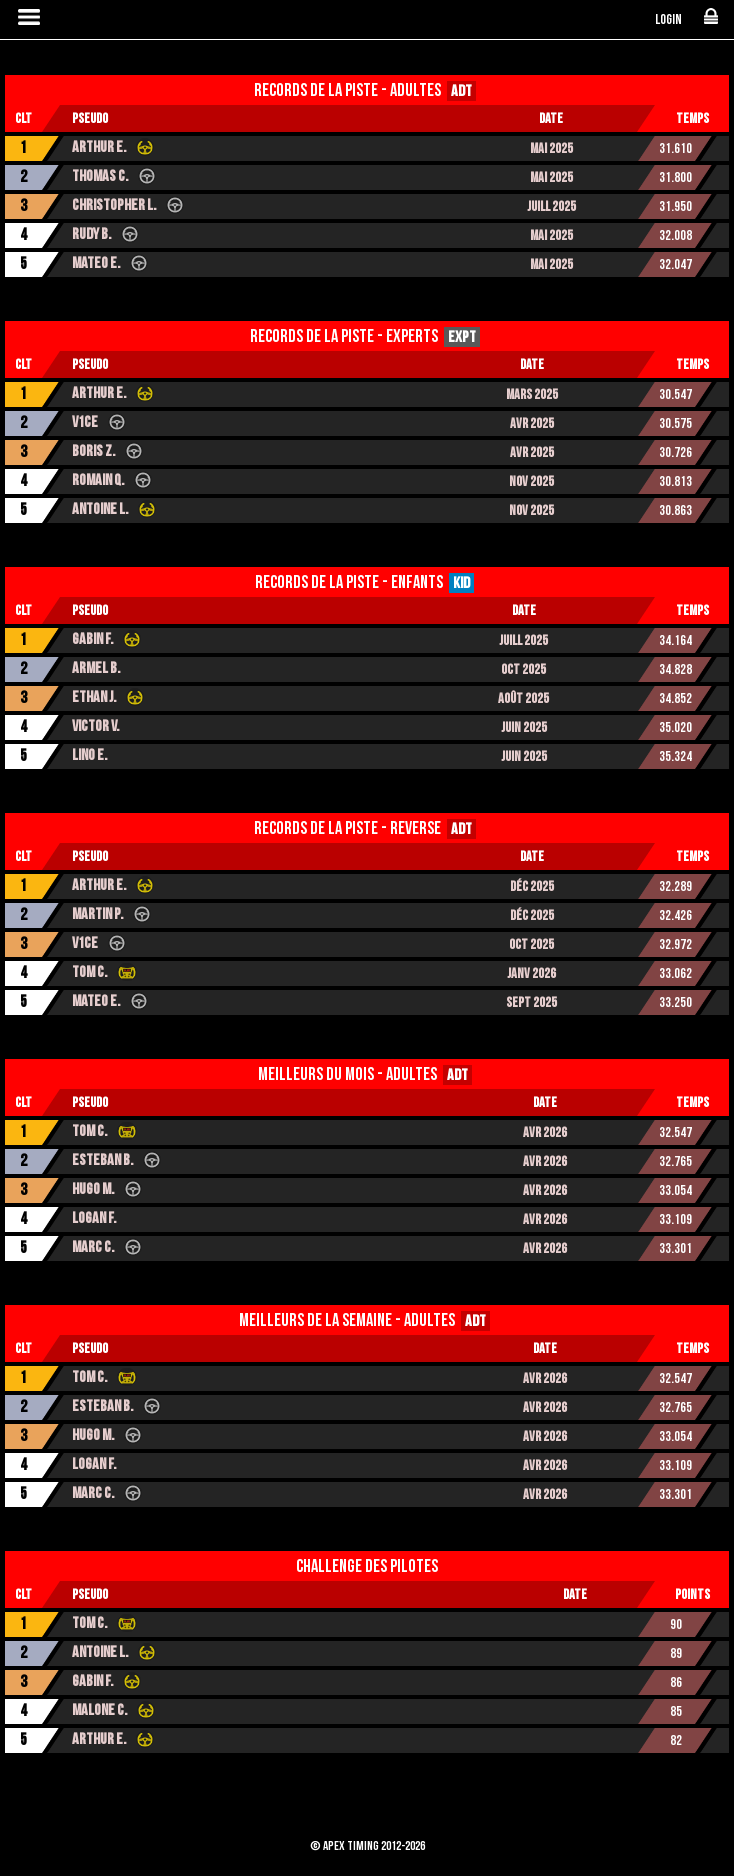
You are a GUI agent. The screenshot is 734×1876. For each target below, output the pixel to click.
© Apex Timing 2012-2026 (367, 1846)
